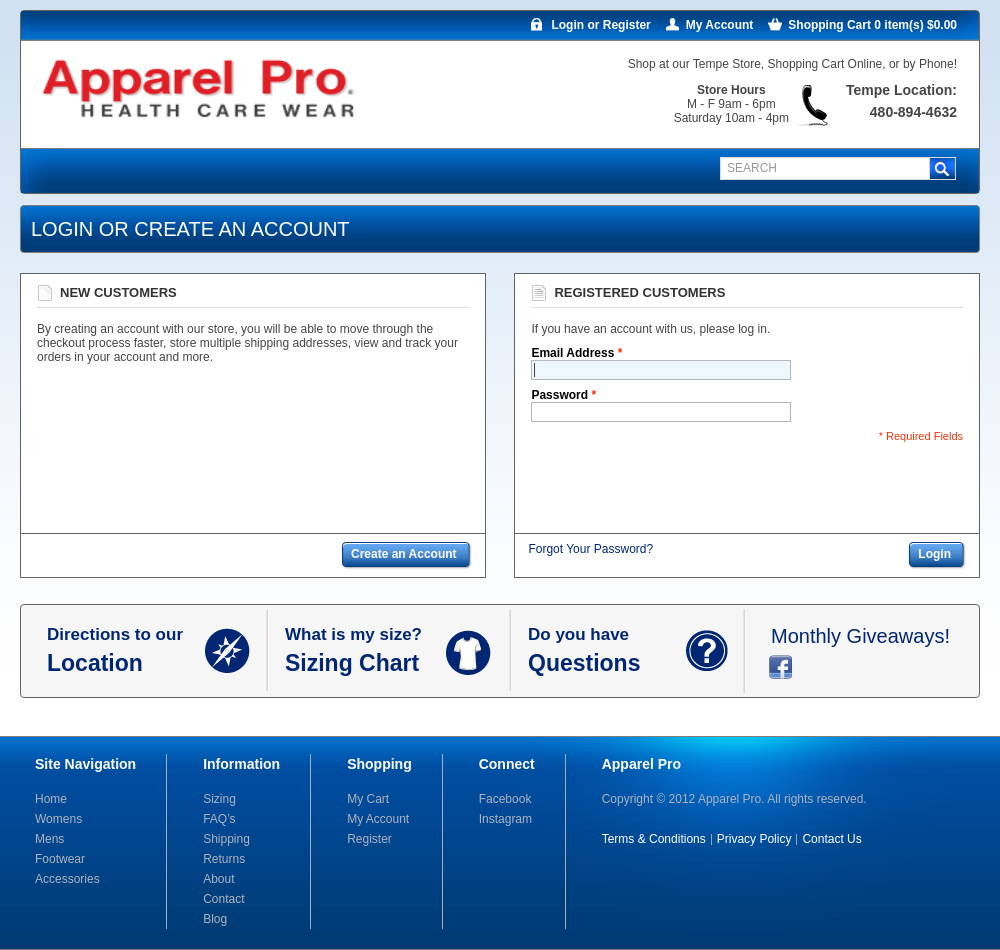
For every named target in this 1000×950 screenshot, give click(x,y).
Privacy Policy (754, 839)
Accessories (67, 879)
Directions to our (126, 651)
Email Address (572, 353)
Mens (49, 839)
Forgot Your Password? (590, 549)
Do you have (607, 651)
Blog (215, 919)
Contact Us (831, 839)
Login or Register (600, 25)
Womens (58, 819)
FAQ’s (219, 819)
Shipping (226, 839)
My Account (720, 25)
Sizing (219, 799)
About (218, 879)
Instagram (505, 819)
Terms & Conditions (654, 839)
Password (559, 395)
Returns (224, 859)
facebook (780, 667)
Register (369, 839)
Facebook (505, 799)
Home (51, 799)
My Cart (368, 799)
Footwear (60, 859)
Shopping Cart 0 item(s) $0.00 (872, 25)
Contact (223, 899)
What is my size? (365, 651)
